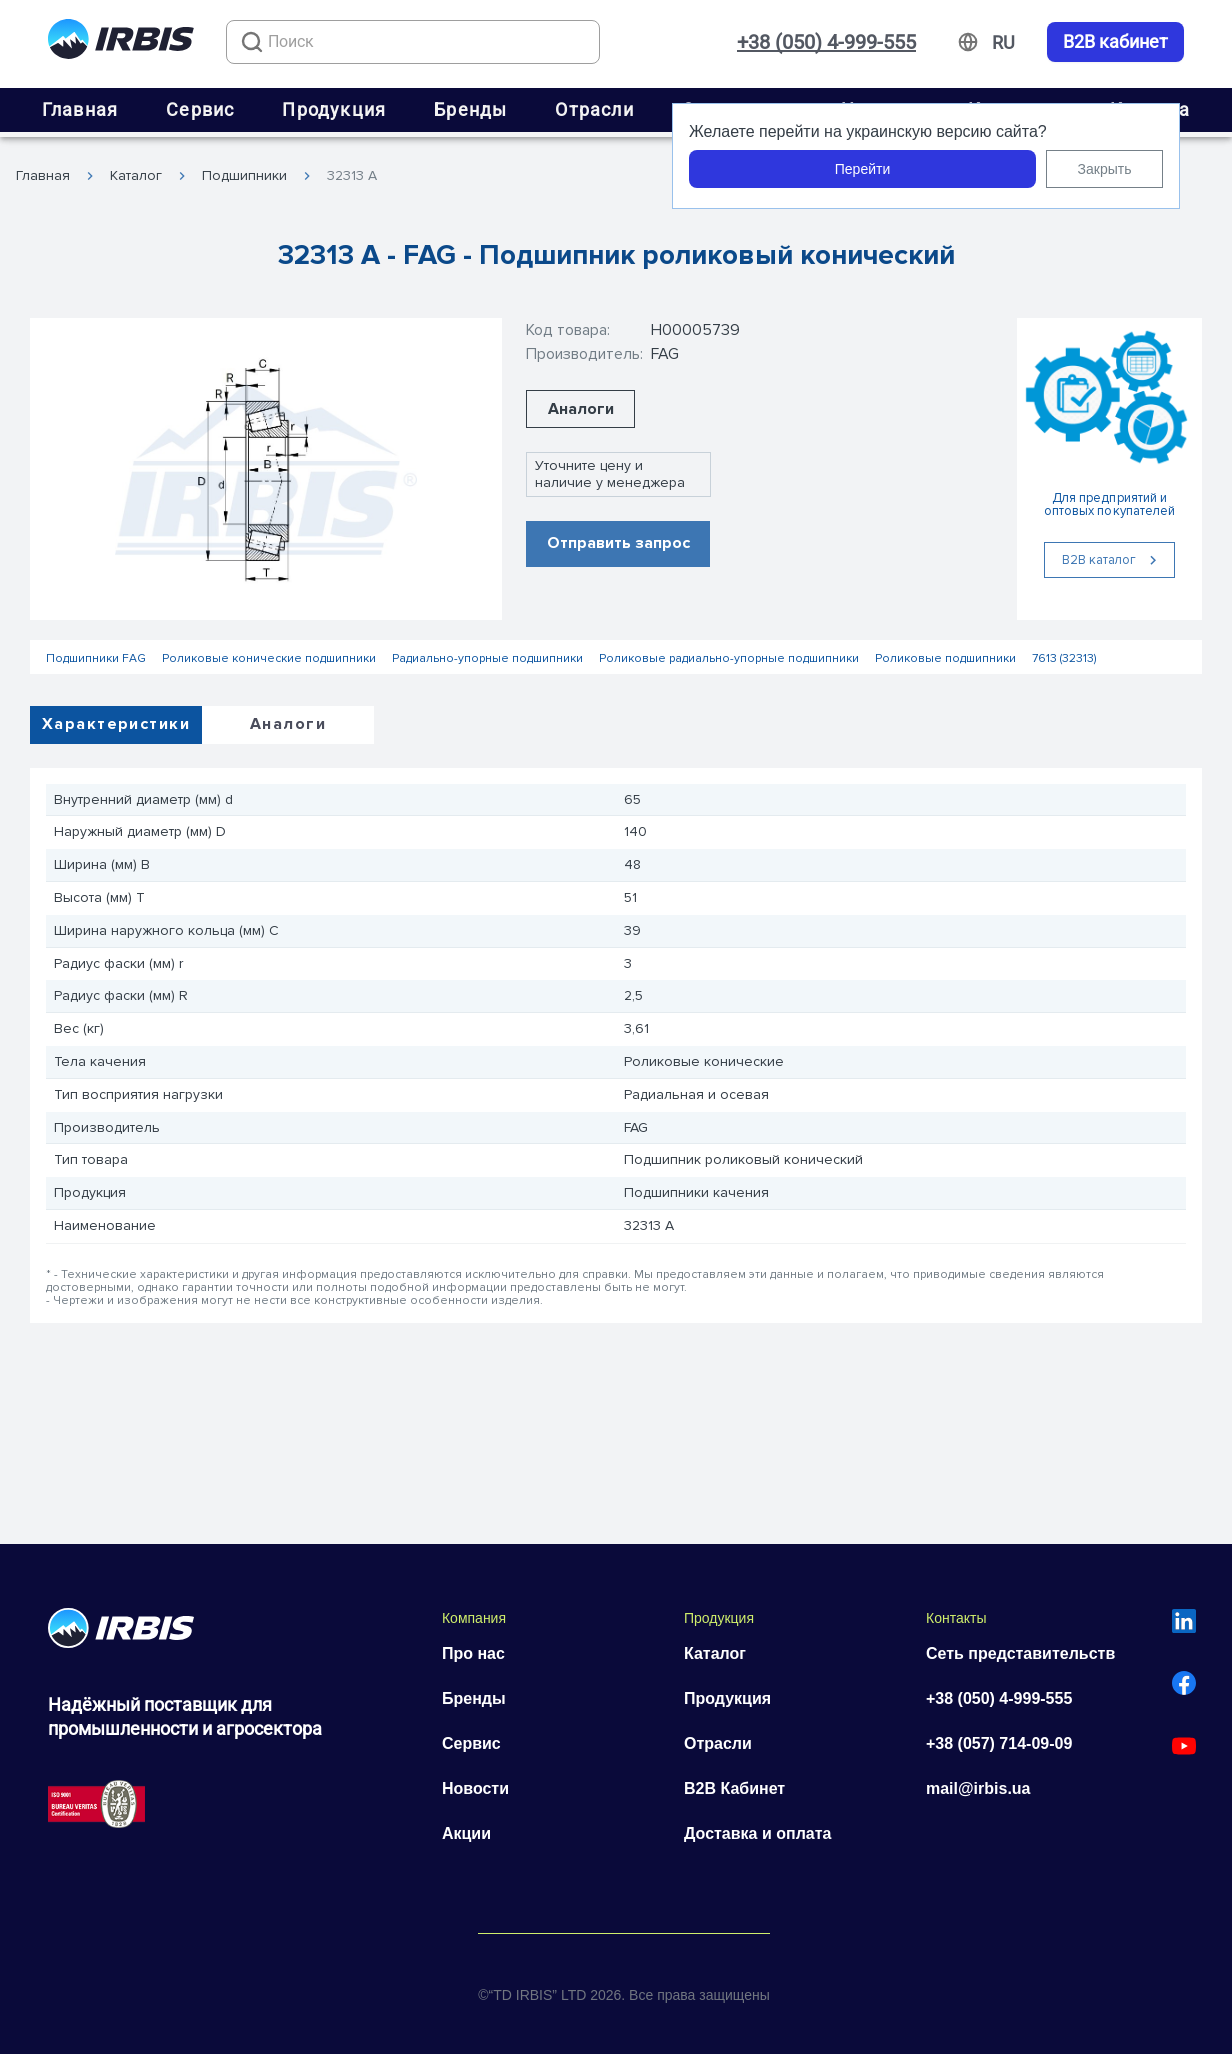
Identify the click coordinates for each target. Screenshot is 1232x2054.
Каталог (136, 176)
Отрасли (594, 109)
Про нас (473, 1653)
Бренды (470, 109)
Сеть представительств (1020, 1653)
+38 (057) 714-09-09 (999, 1743)
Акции (466, 1833)
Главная (80, 109)
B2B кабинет (1115, 42)
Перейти (862, 169)
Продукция (334, 109)
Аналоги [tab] (288, 724)
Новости (475, 1788)
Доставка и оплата (758, 1833)
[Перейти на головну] (121, 42)
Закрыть (1105, 169)
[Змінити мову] (1003, 43)
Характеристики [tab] (116, 724)
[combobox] (413, 42)
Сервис (200, 109)
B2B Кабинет (734, 1788)
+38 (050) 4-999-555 (826, 42)
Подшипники (244, 176)
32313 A (352, 176)
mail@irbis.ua (978, 1788)
